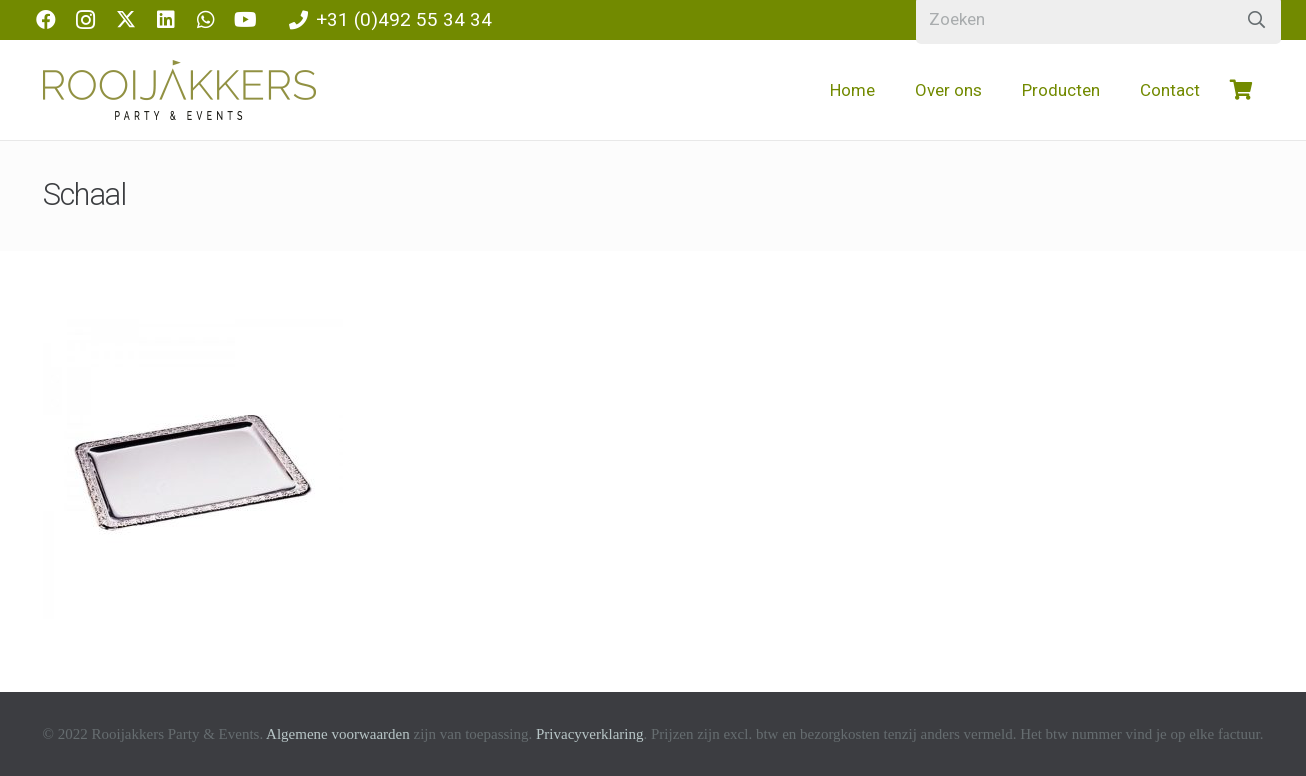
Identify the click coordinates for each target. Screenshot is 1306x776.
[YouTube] (246, 20)
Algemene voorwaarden (338, 734)
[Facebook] (46, 20)
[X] (126, 20)
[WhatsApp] (206, 20)
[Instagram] (86, 20)
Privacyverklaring (589, 734)
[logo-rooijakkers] (179, 90)
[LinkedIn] (166, 20)
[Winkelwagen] (1242, 90)
